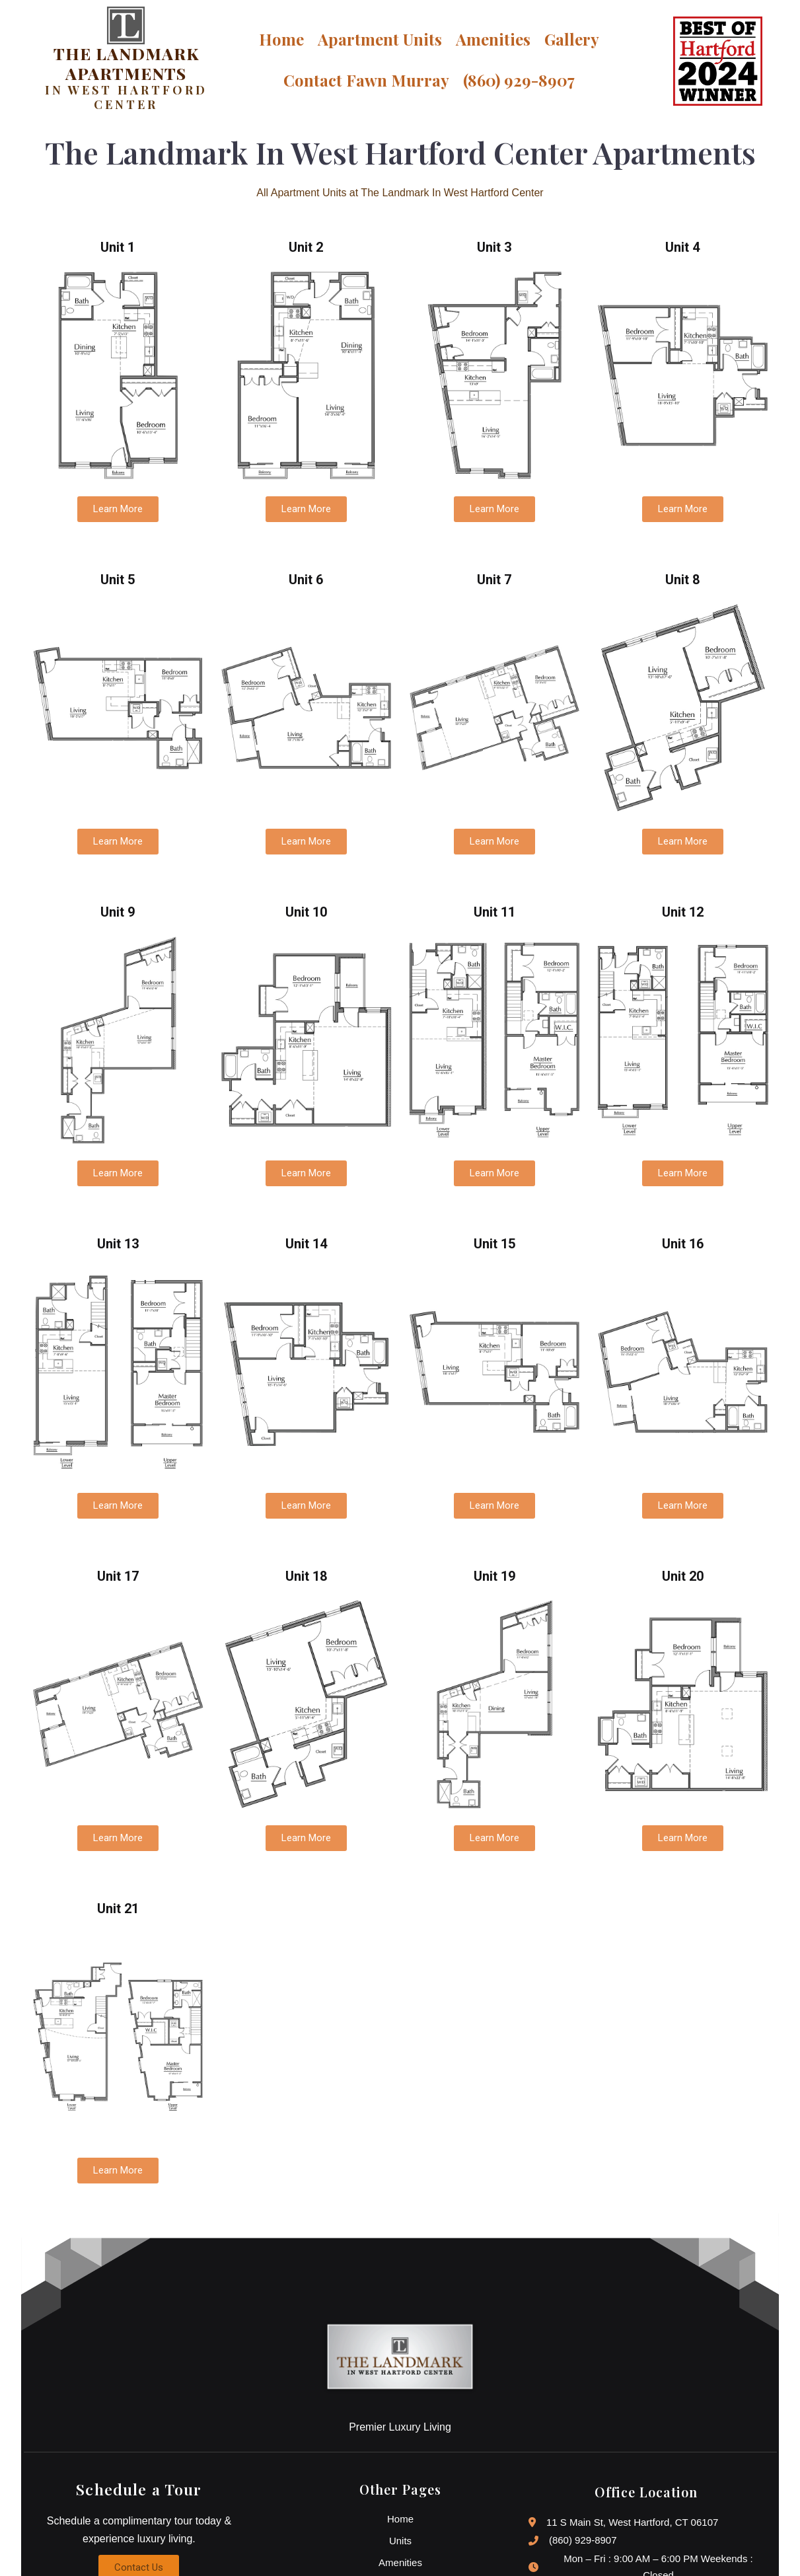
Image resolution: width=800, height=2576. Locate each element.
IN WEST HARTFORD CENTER (125, 98)
